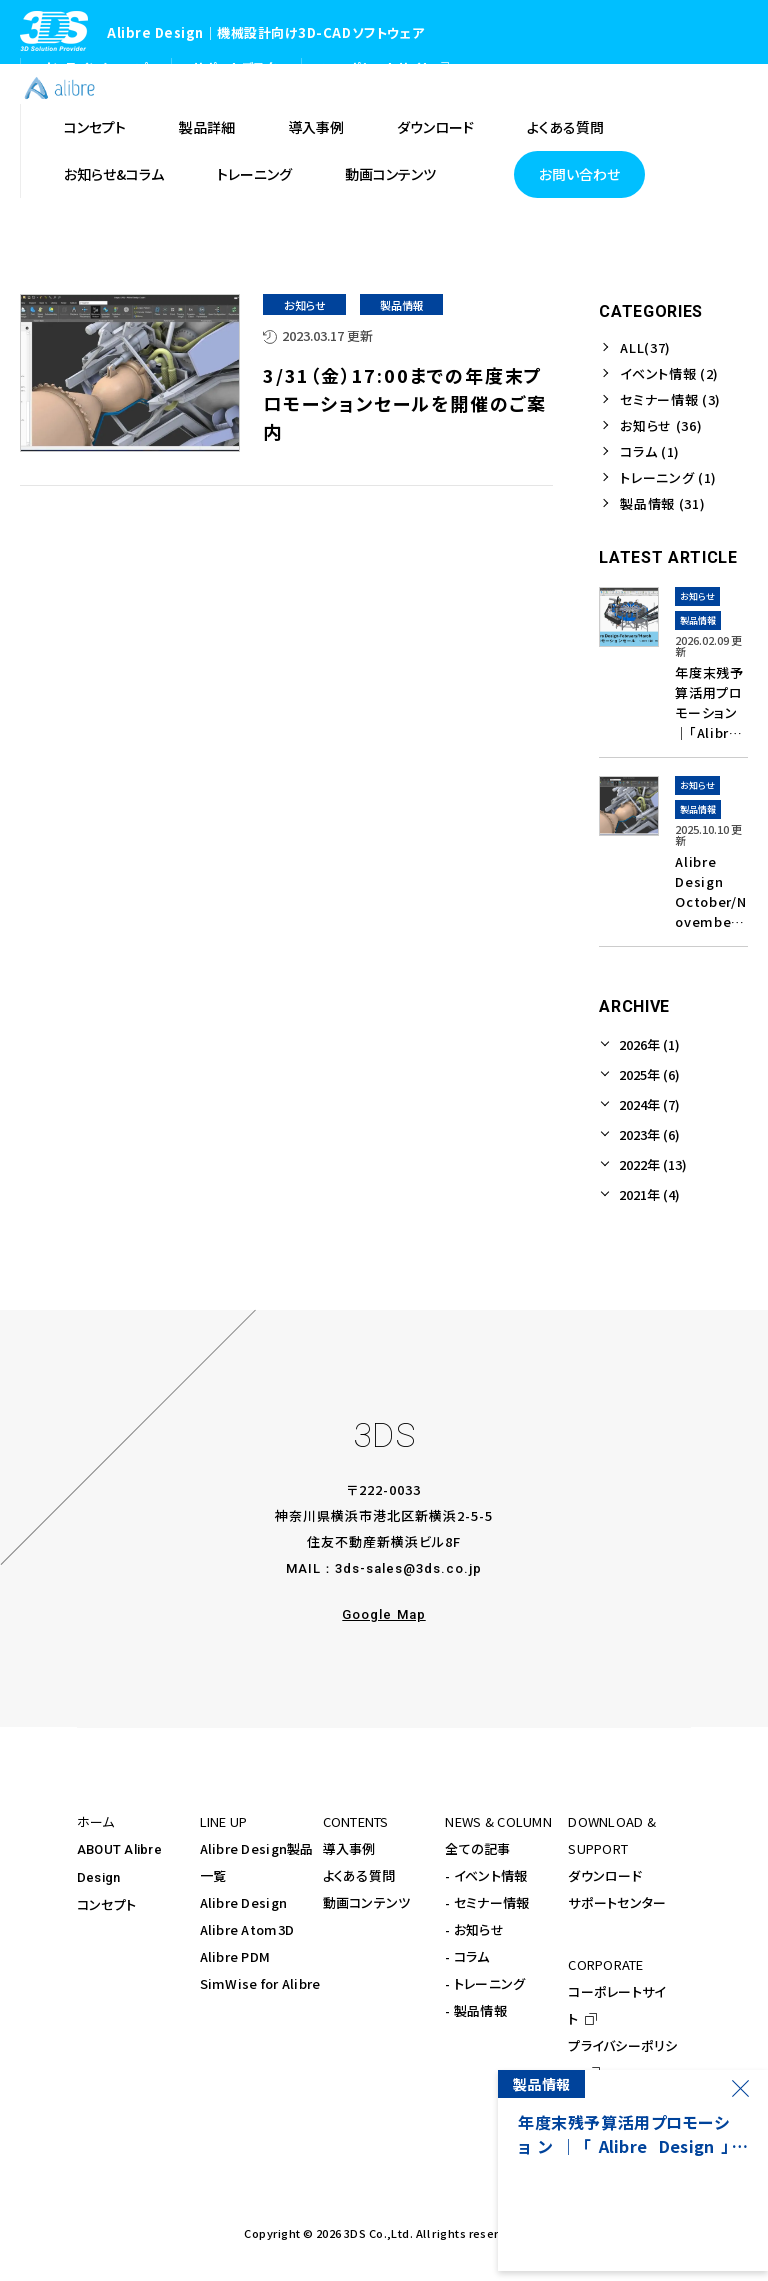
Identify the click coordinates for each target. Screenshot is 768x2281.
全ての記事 (477, 1848)
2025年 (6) (649, 1074)
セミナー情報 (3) (670, 399)
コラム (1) (650, 451)
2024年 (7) (649, 1104)
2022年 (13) (653, 1164)
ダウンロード (605, 1875)
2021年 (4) (649, 1194)
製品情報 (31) (662, 503)
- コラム (467, 1956)
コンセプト (106, 1904)
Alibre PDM (235, 1956)
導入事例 (349, 1848)
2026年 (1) (649, 1044)
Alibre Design (243, 1902)
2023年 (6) (649, 1134)
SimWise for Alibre (260, 1983)
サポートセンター (617, 1902)
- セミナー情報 (487, 1902)
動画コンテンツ (367, 1902)
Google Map (383, 1614)
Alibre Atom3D (247, 1929)
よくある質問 (359, 1875)
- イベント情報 (486, 1875)
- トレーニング (485, 1983)
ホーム (96, 1821)
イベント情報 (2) (669, 373)
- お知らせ (474, 1929)
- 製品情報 (476, 2010)
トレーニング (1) (668, 477)
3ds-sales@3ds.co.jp (409, 1568)
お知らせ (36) (661, 425)
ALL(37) (645, 347)
